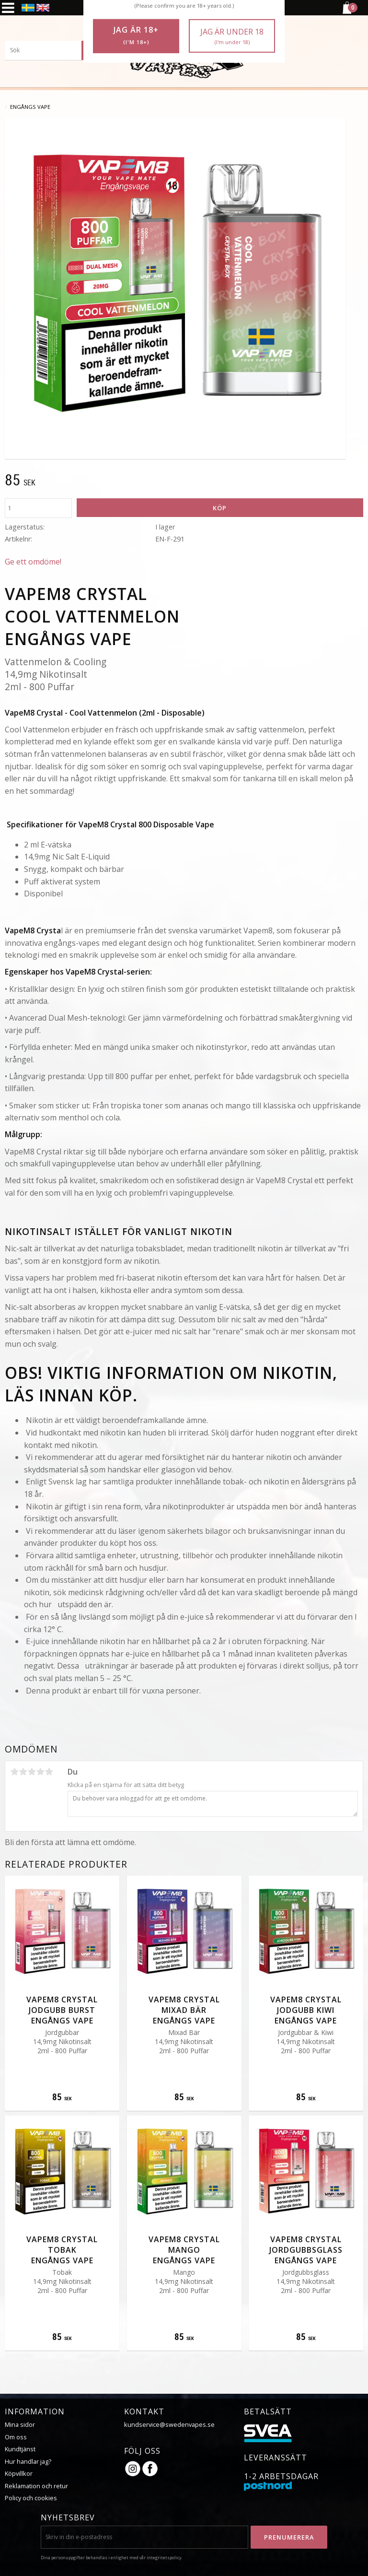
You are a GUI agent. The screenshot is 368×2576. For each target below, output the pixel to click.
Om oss (16, 2437)
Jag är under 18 (232, 36)
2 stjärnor (23, 1771)
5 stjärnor (49, 1771)
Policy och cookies (31, 2498)
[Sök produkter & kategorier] (53, 50)
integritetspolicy (164, 2557)
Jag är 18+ (136, 35)
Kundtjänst (20, 2449)
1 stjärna (14, 1771)
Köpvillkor (19, 2473)
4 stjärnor (40, 1771)
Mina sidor (20, 2424)
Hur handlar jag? (28, 2461)
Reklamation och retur (36, 2486)
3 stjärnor (31, 1771)
